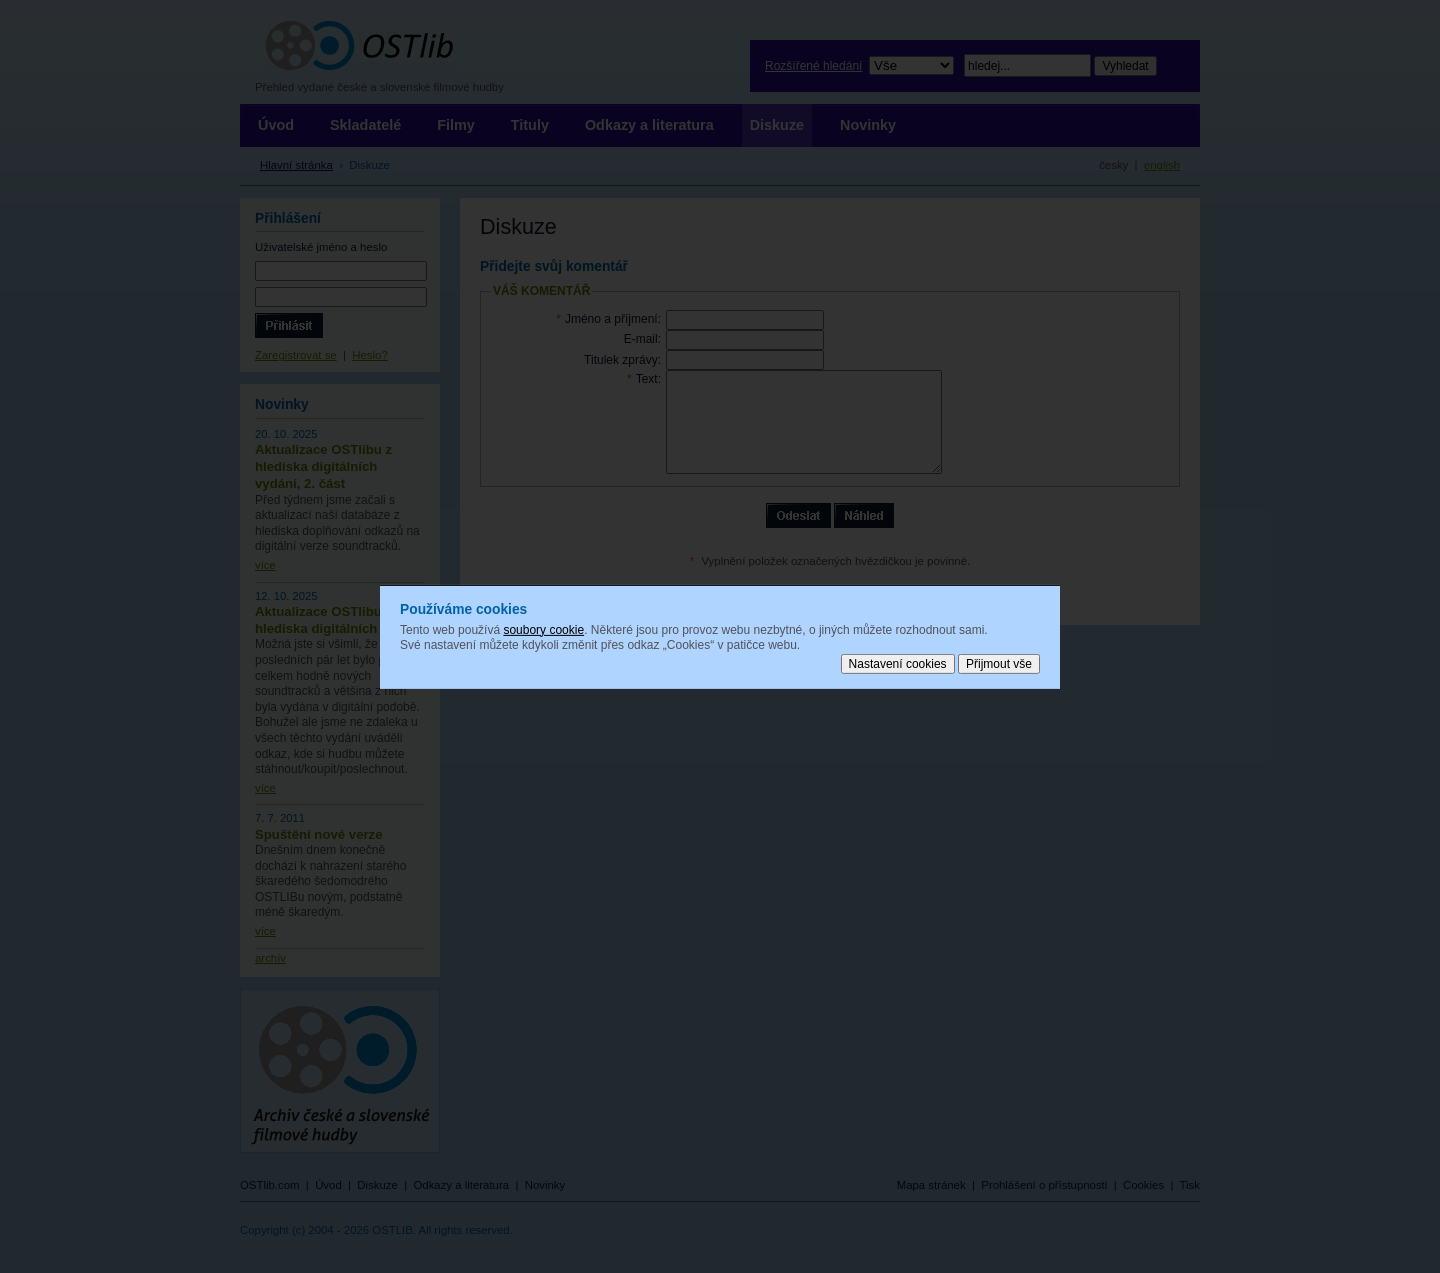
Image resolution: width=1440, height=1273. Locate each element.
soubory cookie (543, 629)
